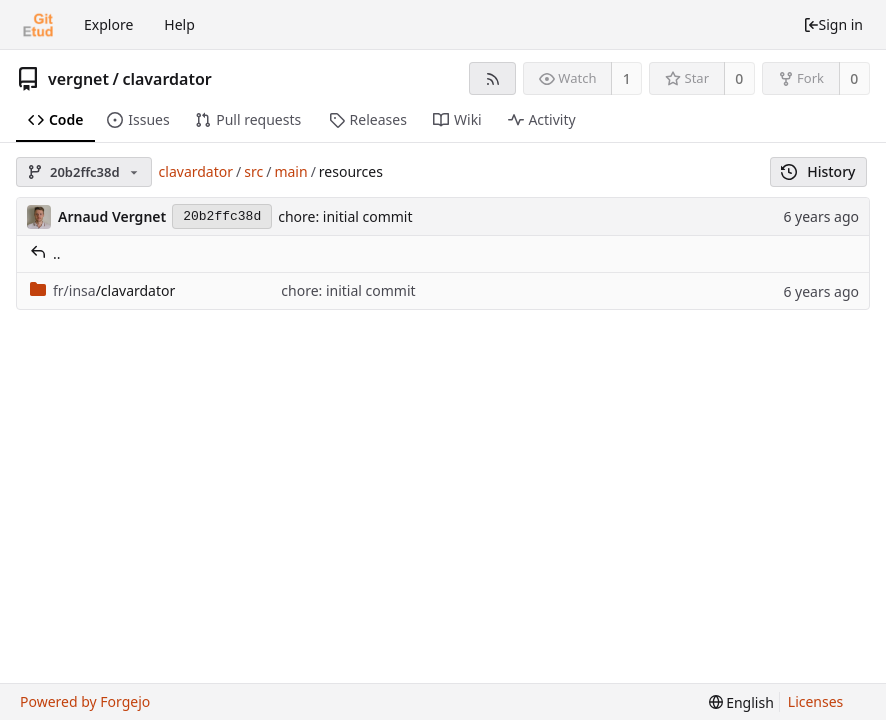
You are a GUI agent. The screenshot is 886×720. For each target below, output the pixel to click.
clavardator (166, 79)
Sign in (833, 24)
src (253, 171)
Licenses (816, 701)
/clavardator (102, 290)
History (818, 171)
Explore (108, 24)
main (290, 171)
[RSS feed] (492, 78)
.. (45, 253)
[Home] (38, 25)
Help (179, 24)
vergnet (78, 79)
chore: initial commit (345, 216)
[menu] (741, 702)
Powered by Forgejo (85, 701)
